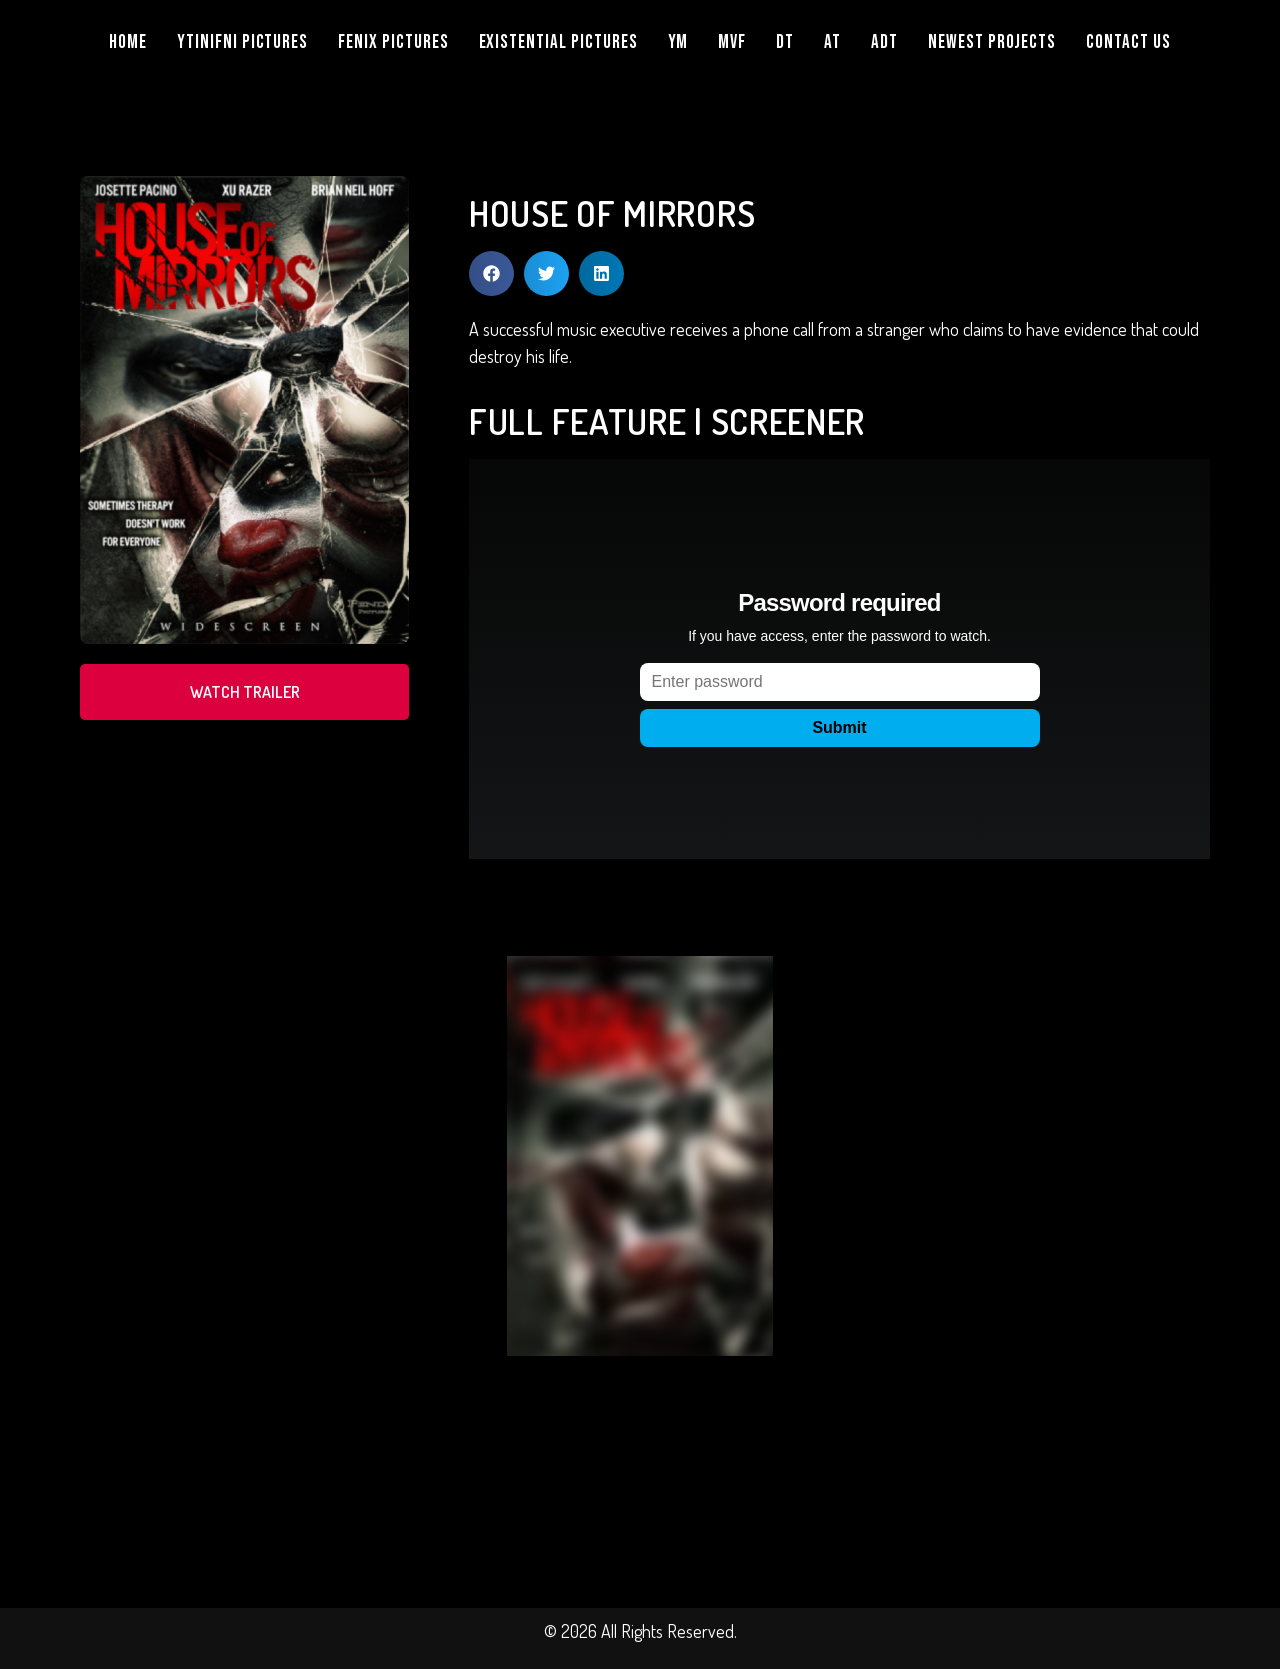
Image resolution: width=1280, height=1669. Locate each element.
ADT (884, 42)
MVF (732, 42)
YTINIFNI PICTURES (242, 42)
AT (832, 42)
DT (785, 42)
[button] (491, 273)
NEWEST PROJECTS (992, 42)
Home (128, 42)
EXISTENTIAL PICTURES (558, 42)
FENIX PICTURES (393, 42)
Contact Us (1128, 42)
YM (678, 42)
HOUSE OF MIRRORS (612, 213)
